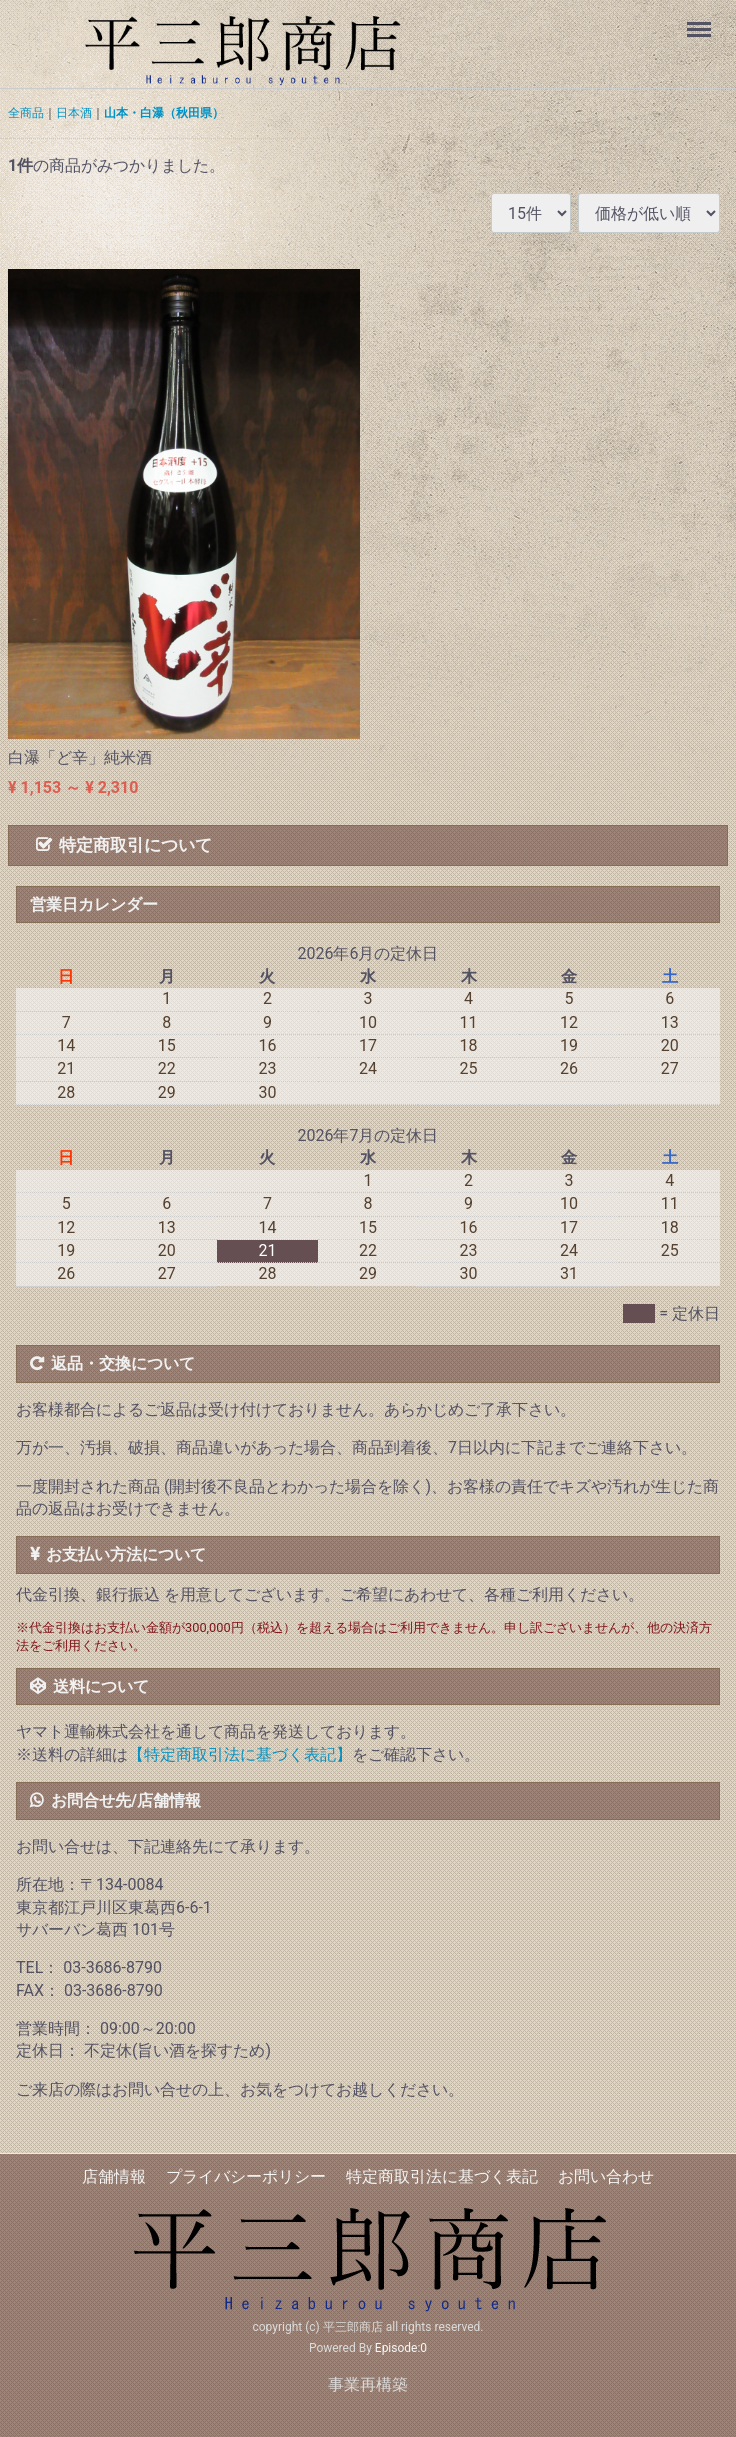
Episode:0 (401, 2349)
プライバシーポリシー (246, 2176)
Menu (701, 20)
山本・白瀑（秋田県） (164, 113)
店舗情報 (114, 2176)
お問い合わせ (606, 2176)
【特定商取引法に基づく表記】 (240, 1754)
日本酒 (74, 113)
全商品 (26, 113)
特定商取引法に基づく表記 (442, 2176)
